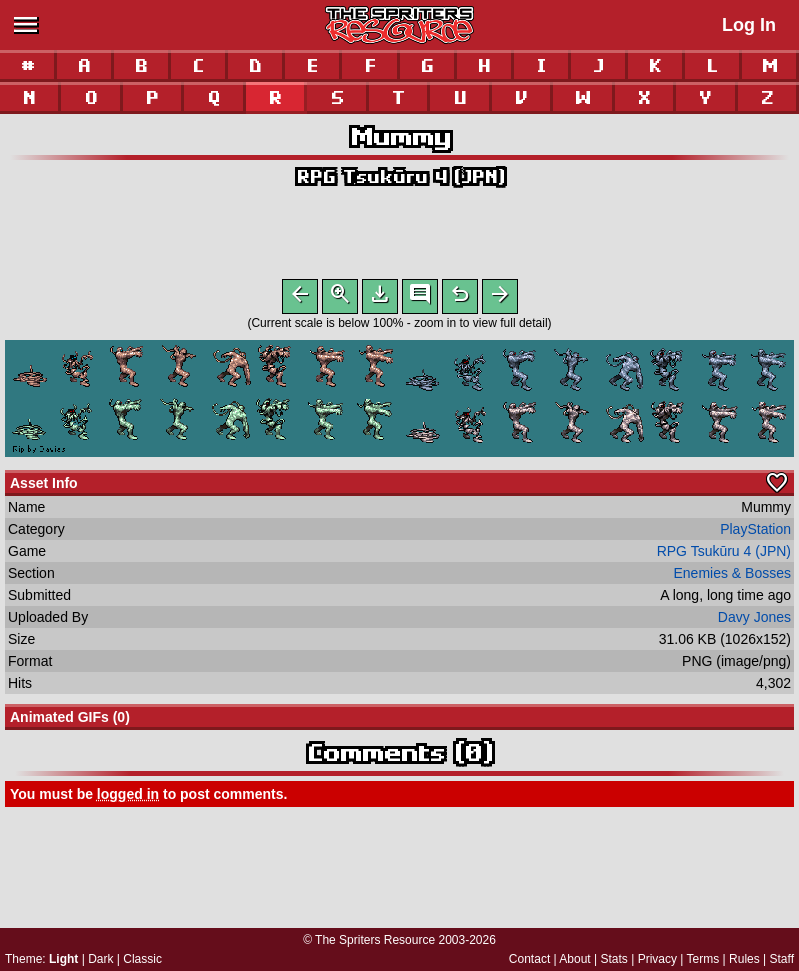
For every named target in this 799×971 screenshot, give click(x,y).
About (574, 959)
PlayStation (755, 533)
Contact (529, 959)
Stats (614, 959)
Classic (142, 959)
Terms (703, 959)
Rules (744, 959)
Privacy (657, 959)
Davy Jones (754, 621)
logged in (128, 798)
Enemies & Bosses (733, 577)
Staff (782, 959)
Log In (749, 25)
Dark (100, 959)
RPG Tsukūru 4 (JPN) (400, 176)
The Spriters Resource (375, 940)
